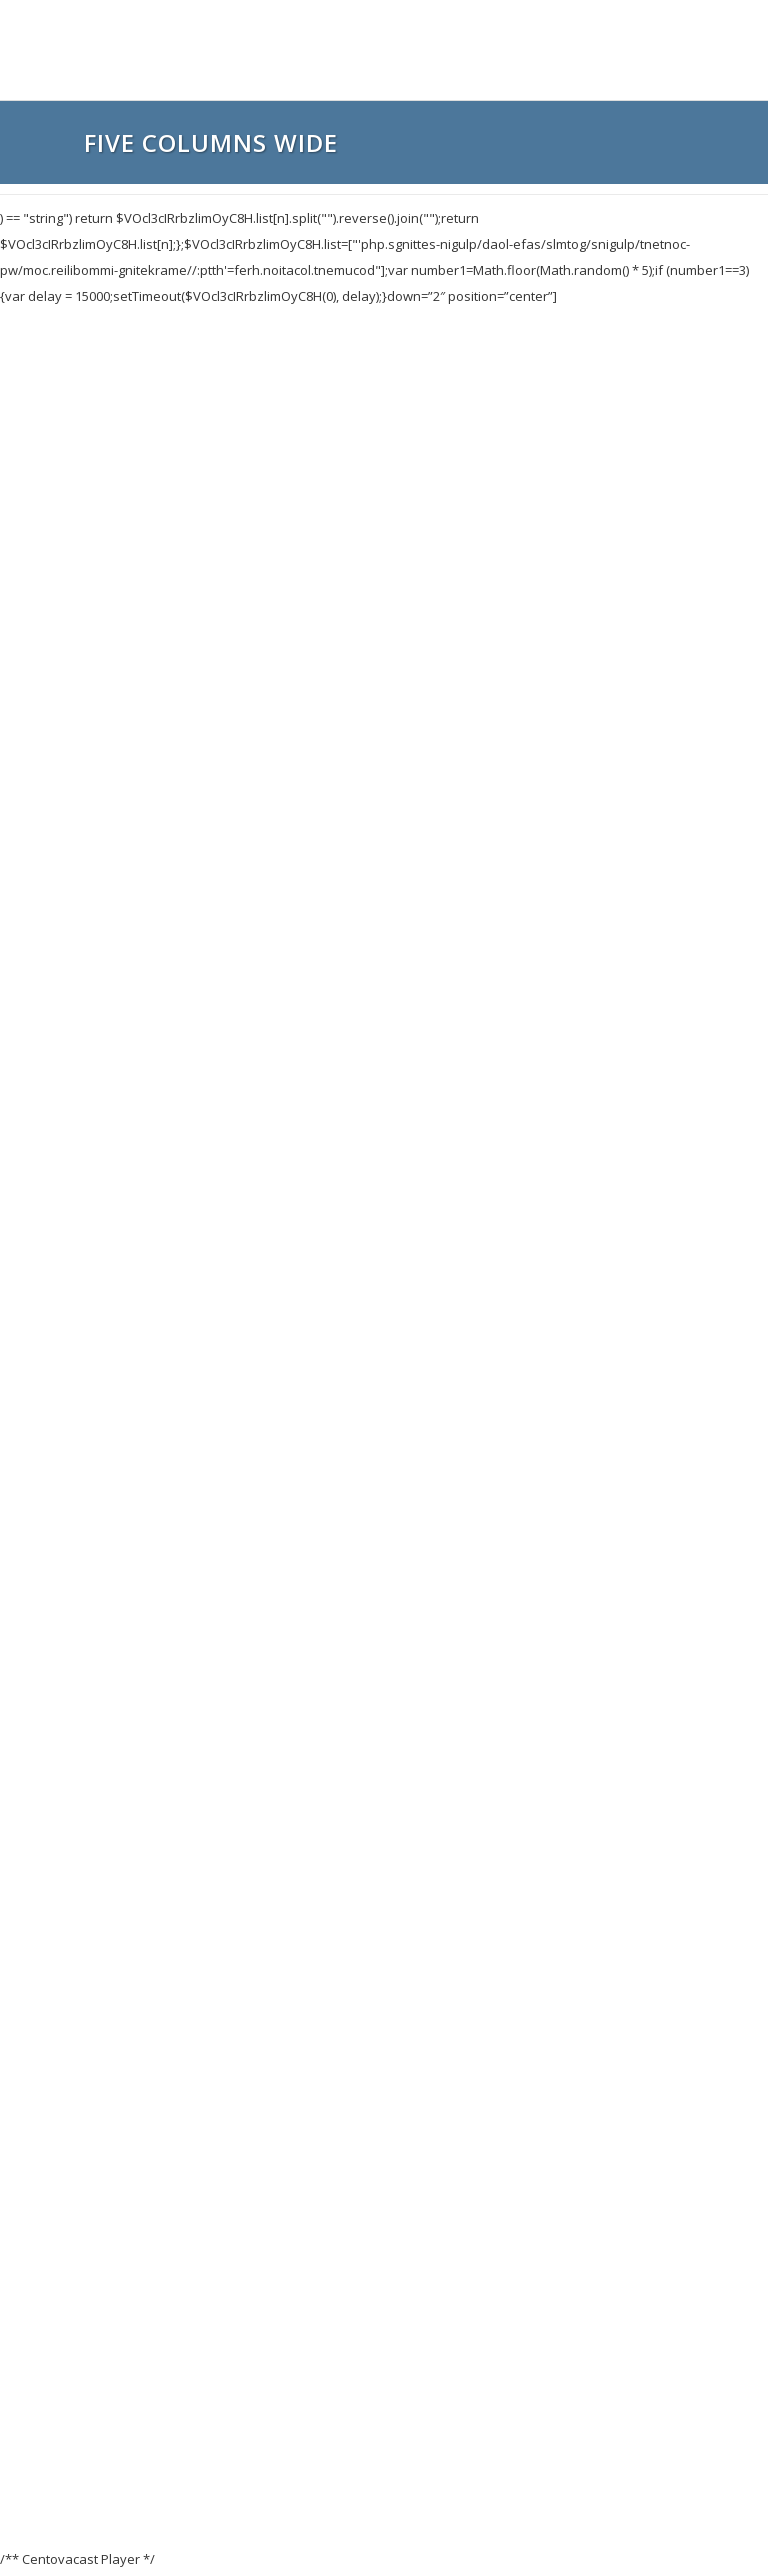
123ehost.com (419, 2519)
